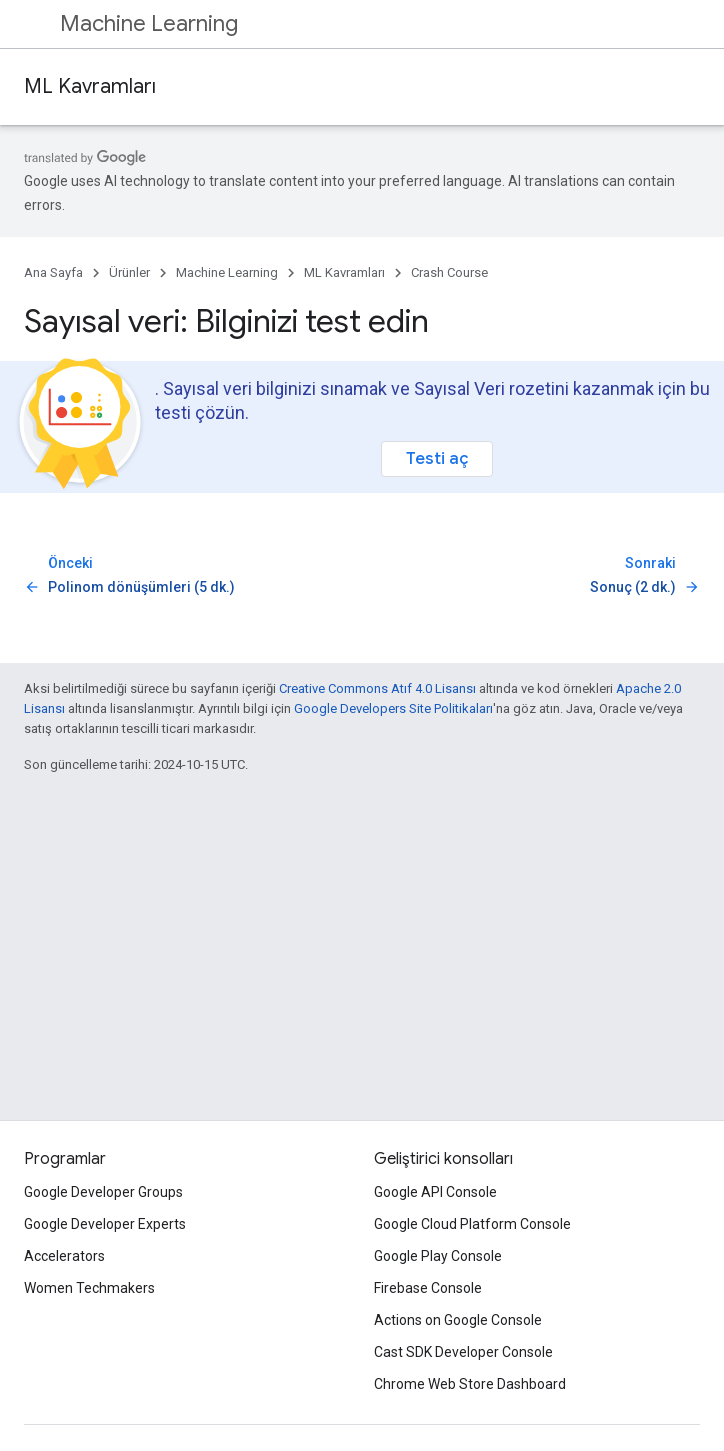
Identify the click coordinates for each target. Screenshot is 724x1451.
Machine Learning (149, 23)
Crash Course (449, 272)
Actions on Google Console (458, 1320)
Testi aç (437, 458)
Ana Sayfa (53, 272)
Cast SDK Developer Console (463, 1352)
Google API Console (435, 1192)
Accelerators (64, 1256)
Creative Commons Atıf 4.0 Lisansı (377, 688)
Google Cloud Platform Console (472, 1224)
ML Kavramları (90, 86)
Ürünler (129, 272)
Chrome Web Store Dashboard (470, 1384)
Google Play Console (438, 1256)
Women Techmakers (89, 1288)
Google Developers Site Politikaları (393, 708)
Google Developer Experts (105, 1224)
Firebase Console (428, 1288)
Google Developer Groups (103, 1192)
